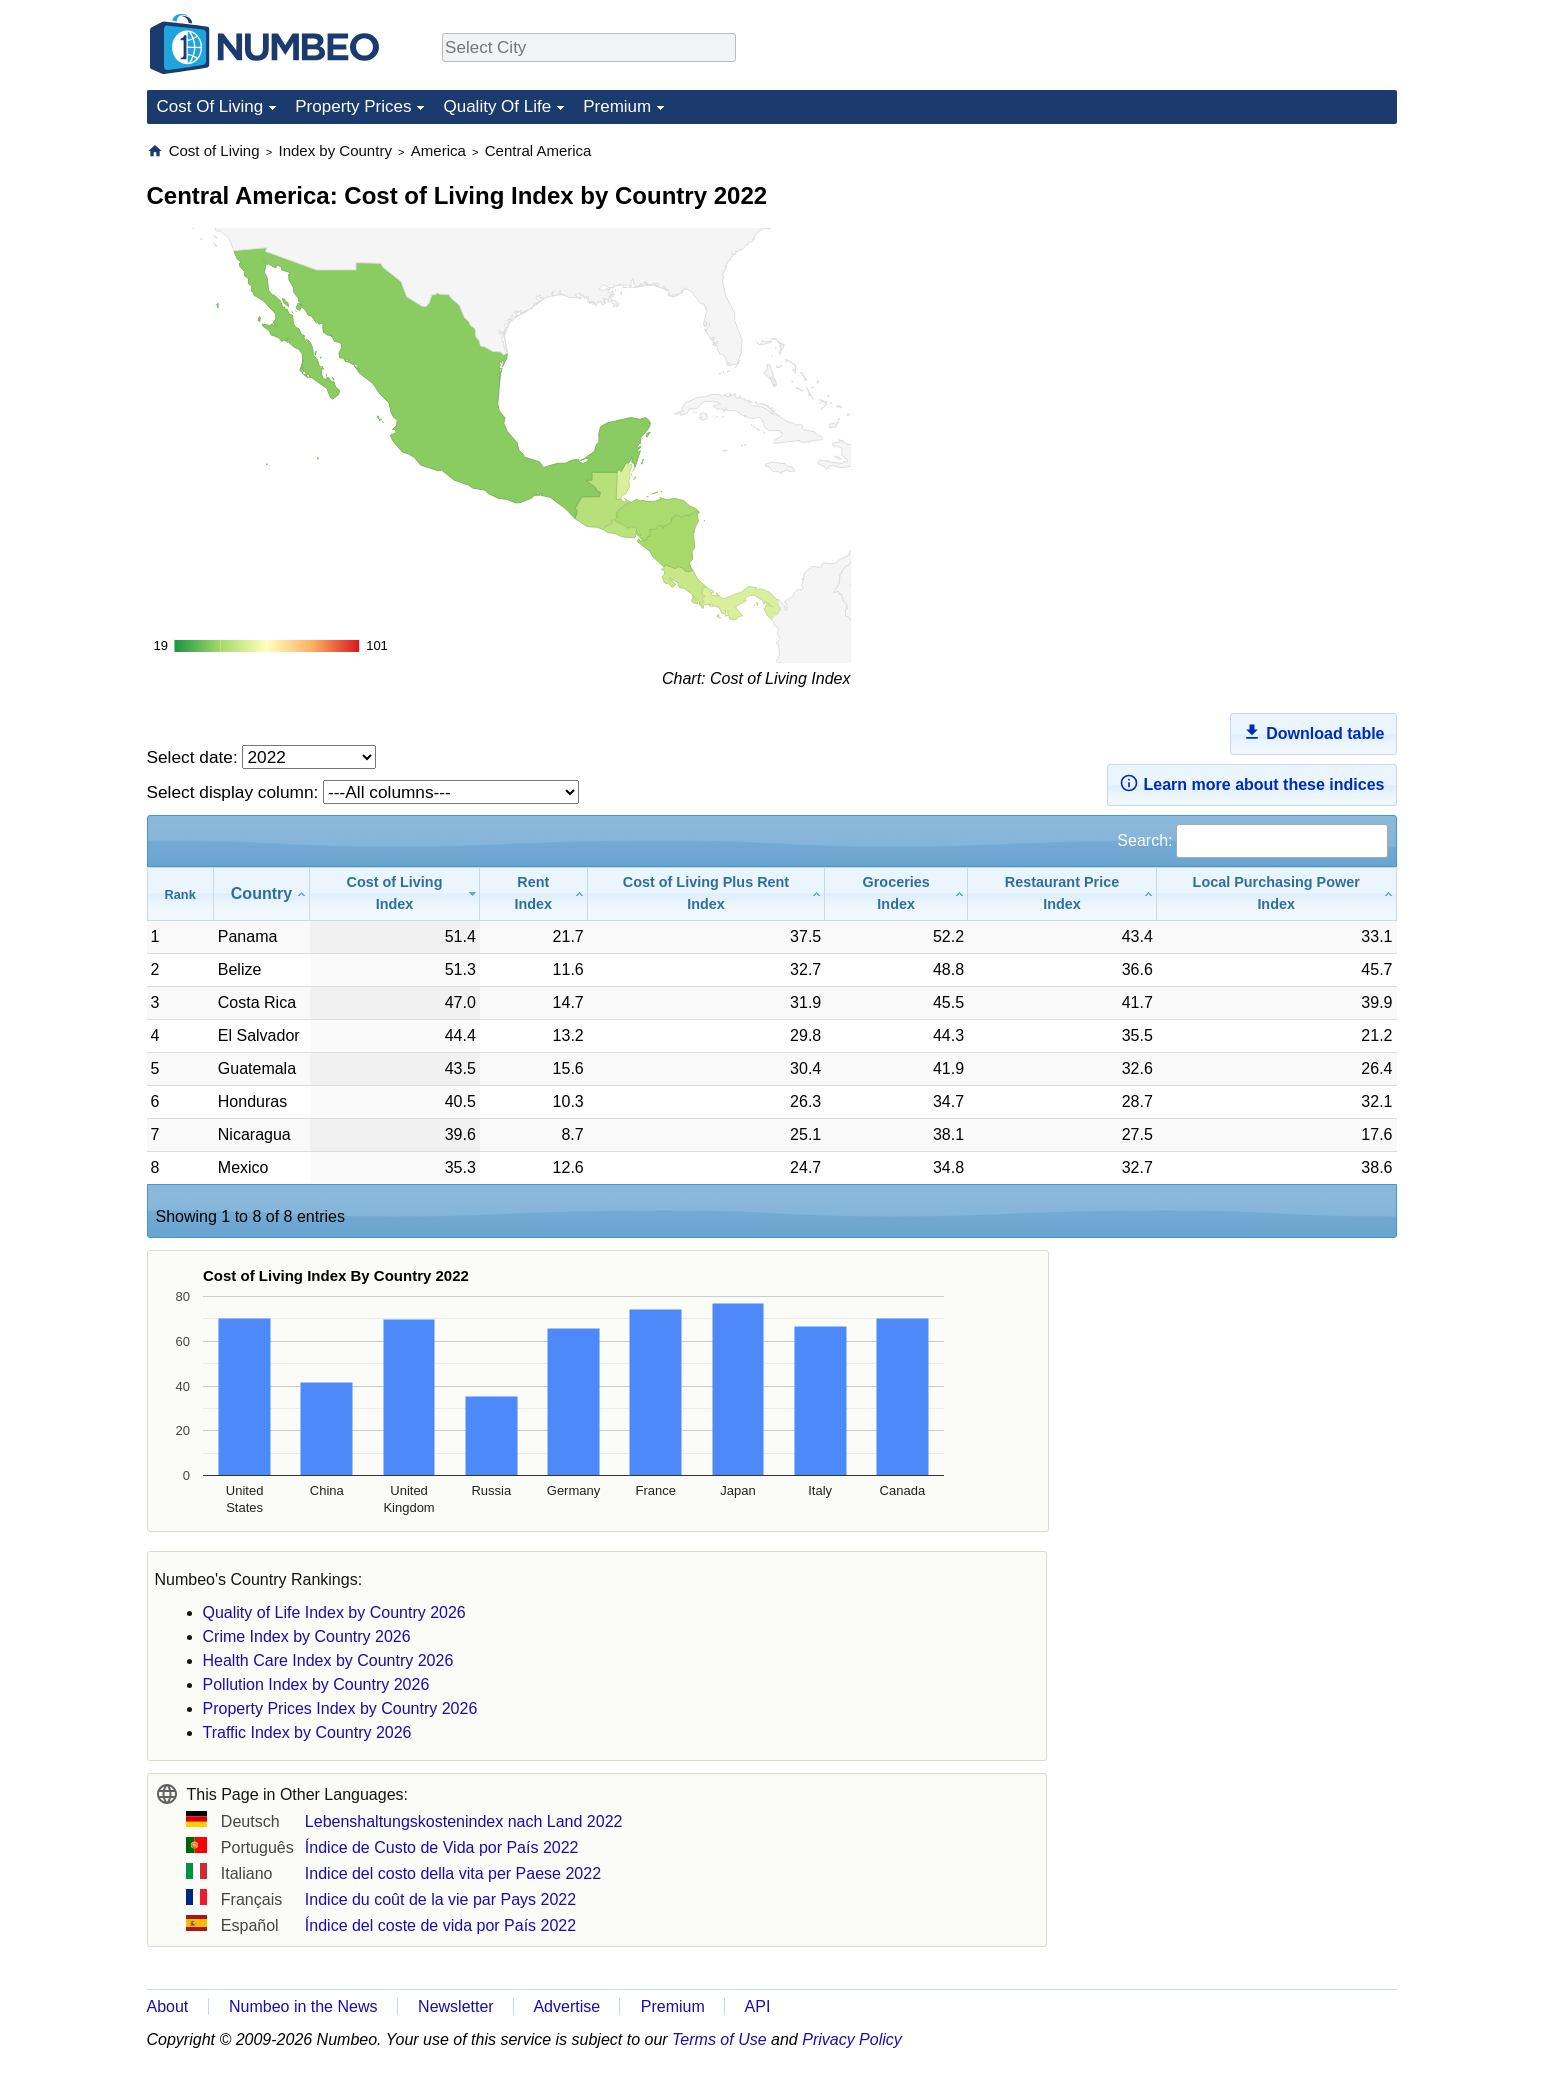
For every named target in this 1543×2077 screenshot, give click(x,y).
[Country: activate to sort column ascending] (262, 893)
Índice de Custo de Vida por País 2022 (442, 1847)
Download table (1313, 732)
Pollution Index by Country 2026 (316, 1684)
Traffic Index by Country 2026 (307, 1732)
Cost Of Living (210, 106)
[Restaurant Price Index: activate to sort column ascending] (1062, 893)
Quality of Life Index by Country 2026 (334, 1612)
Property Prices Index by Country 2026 (340, 1708)
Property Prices (353, 106)
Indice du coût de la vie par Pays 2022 (440, 1899)
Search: (1252, 840)
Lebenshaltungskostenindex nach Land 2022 (464, 1821)
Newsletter (456, 2006)
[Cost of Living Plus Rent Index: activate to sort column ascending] (707, 893)
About (168, 2006)
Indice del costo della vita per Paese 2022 (453, 1873)
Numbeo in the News (303, 2006)
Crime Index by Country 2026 (307, 1636)
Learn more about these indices (1251, 783)
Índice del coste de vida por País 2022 (440, 1925)
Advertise (566, 2006)
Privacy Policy (852, 2039)
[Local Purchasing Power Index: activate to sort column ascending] (1277, 893)
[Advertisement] (1247, 266)
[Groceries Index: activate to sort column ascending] (896, 893)
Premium (617, 106)
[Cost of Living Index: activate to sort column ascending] (395, 893)
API (758, 2006)
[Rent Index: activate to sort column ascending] (534, 893)
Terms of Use (719, 2039)
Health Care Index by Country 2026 (328, 1660)
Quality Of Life (497, 106)
